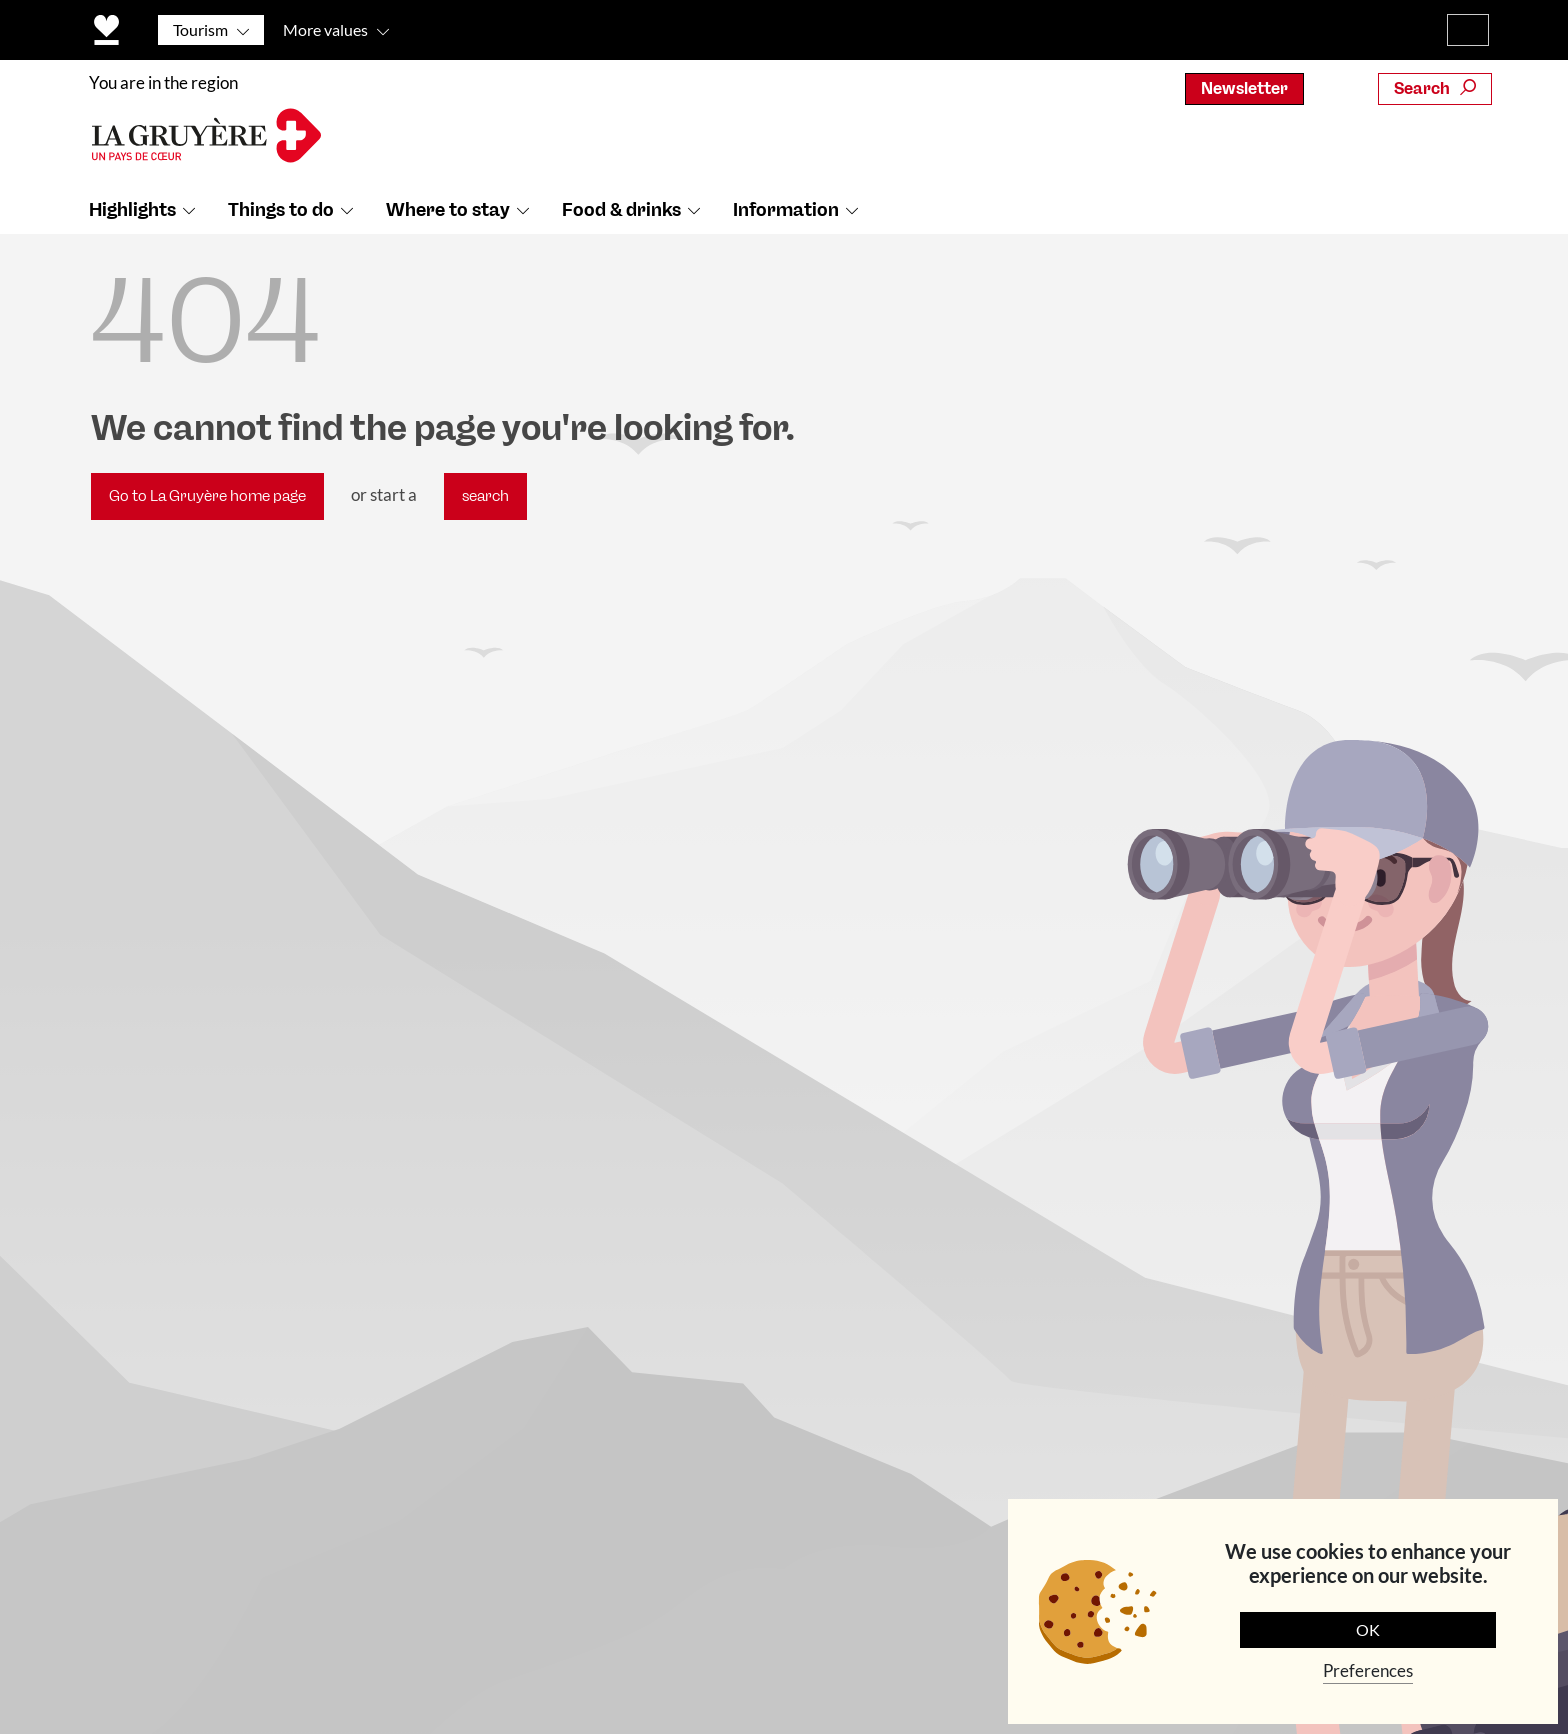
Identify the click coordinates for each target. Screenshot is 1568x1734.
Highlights (132, 211)
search (485, 496)
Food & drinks (621, 211)
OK (1368, 1629)
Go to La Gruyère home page (207, 496)
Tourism (200, 29)
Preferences (1368, 1670)
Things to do (281, 211)
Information (786, 211)
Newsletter (1244, 88)
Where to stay (448, 211)
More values (325, 29)
